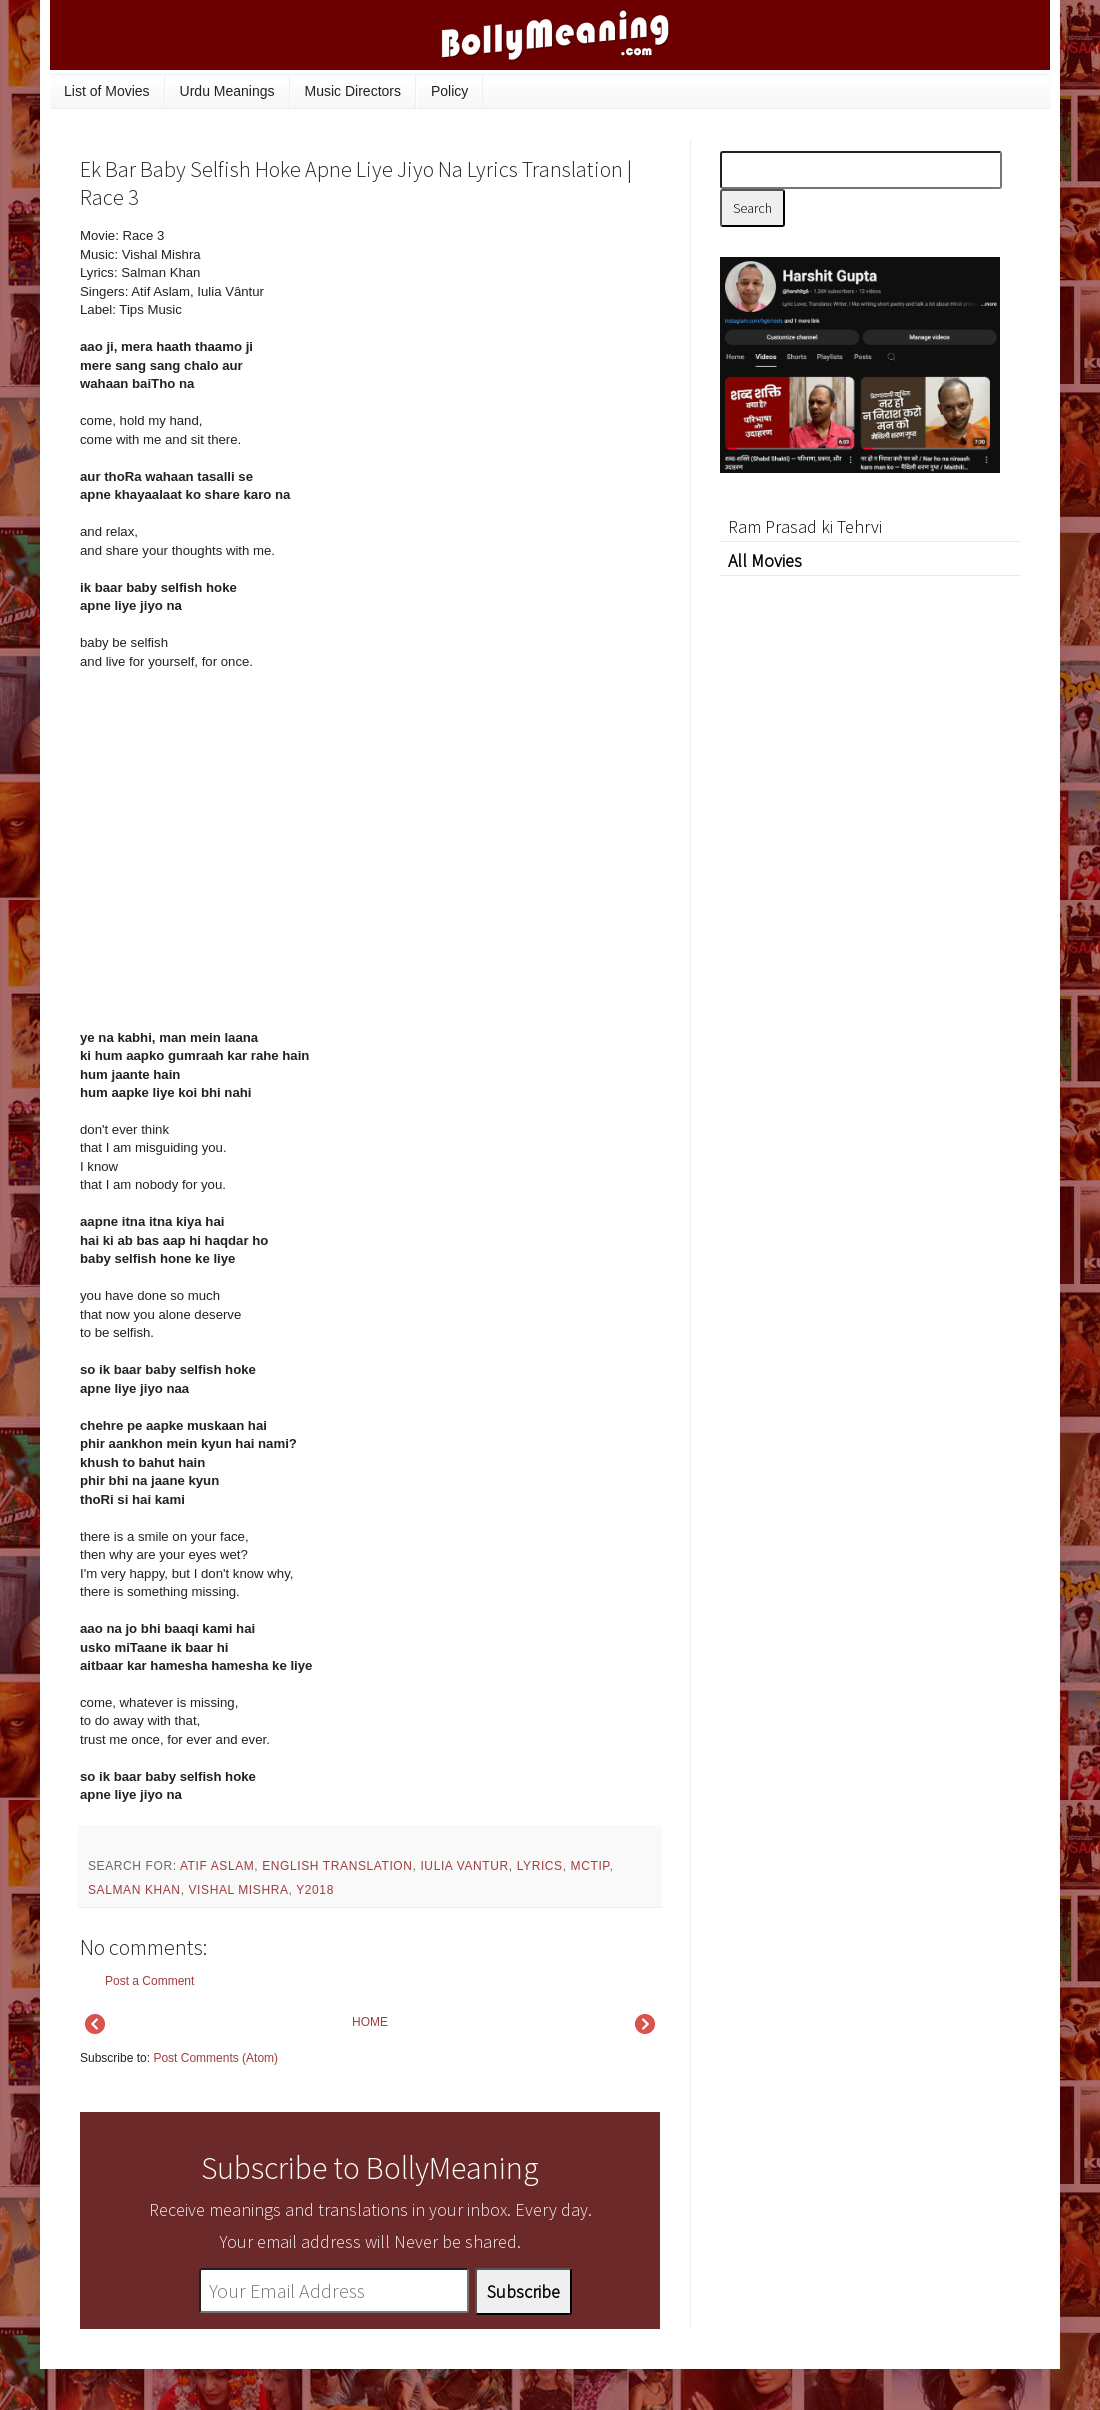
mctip (590, 1866)
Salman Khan (134, 1890)
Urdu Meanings (227, 91)
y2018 (315, 1890)
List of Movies (107, 91)
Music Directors (353, 91)
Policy (449, 91)
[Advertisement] (870, 875)
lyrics (540, 1866)
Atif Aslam (217, 1866)
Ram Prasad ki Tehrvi (805, 526)
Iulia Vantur (464, 1866)
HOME (370, 2022)
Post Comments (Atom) (215, 2058)
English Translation (337, 1866)
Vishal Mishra (239, 1890)
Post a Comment (149, 1981)
